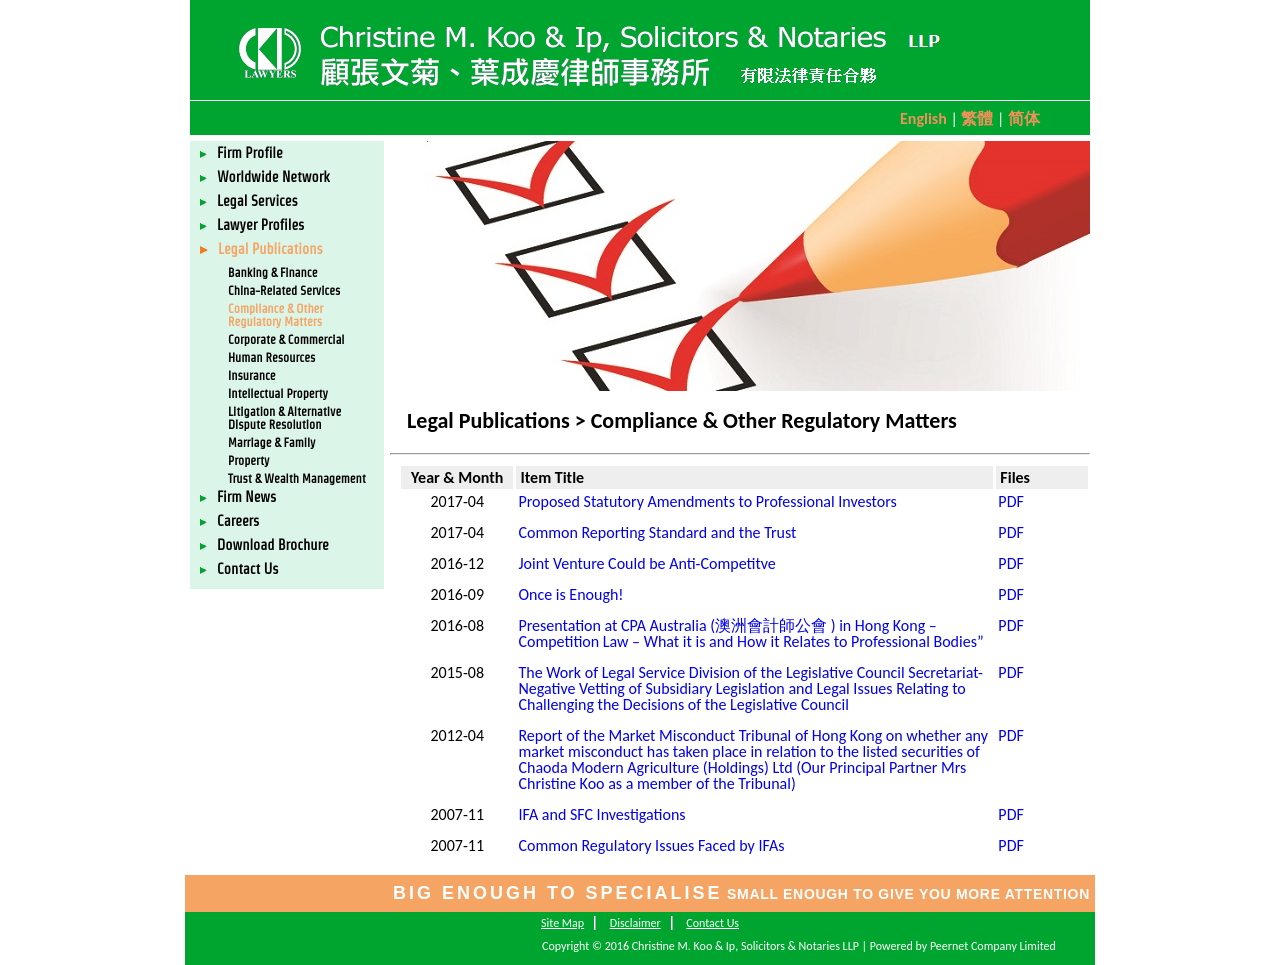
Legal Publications (261, 249)
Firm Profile (241, 153)
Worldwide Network (265, 177)
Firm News (238, 497)
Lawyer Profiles (252, 225)
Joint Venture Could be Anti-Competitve (646, 563)
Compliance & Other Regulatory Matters (275, 315)
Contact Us (239, 569)
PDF (1010, 501)
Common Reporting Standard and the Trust (657, 532)
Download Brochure (264, 545)
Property (248, 460)
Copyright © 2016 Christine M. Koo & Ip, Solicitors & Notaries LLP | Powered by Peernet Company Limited (799, 946)
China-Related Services (284, 290)
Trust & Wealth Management (297, 478)
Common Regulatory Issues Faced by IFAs (651, 845)
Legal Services (249, 201)
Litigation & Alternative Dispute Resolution (284, 418)
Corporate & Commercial (286, 339)
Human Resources (271, 357)
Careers (229, 521)
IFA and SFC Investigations (601, 814)
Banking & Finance (272, 272)
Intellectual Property (278, 393)
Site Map (562, 923)
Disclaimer (635, 923)
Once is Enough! (570, 594)
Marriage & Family (272, 442)
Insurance (252, 375)
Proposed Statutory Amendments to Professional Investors (707, 501)
